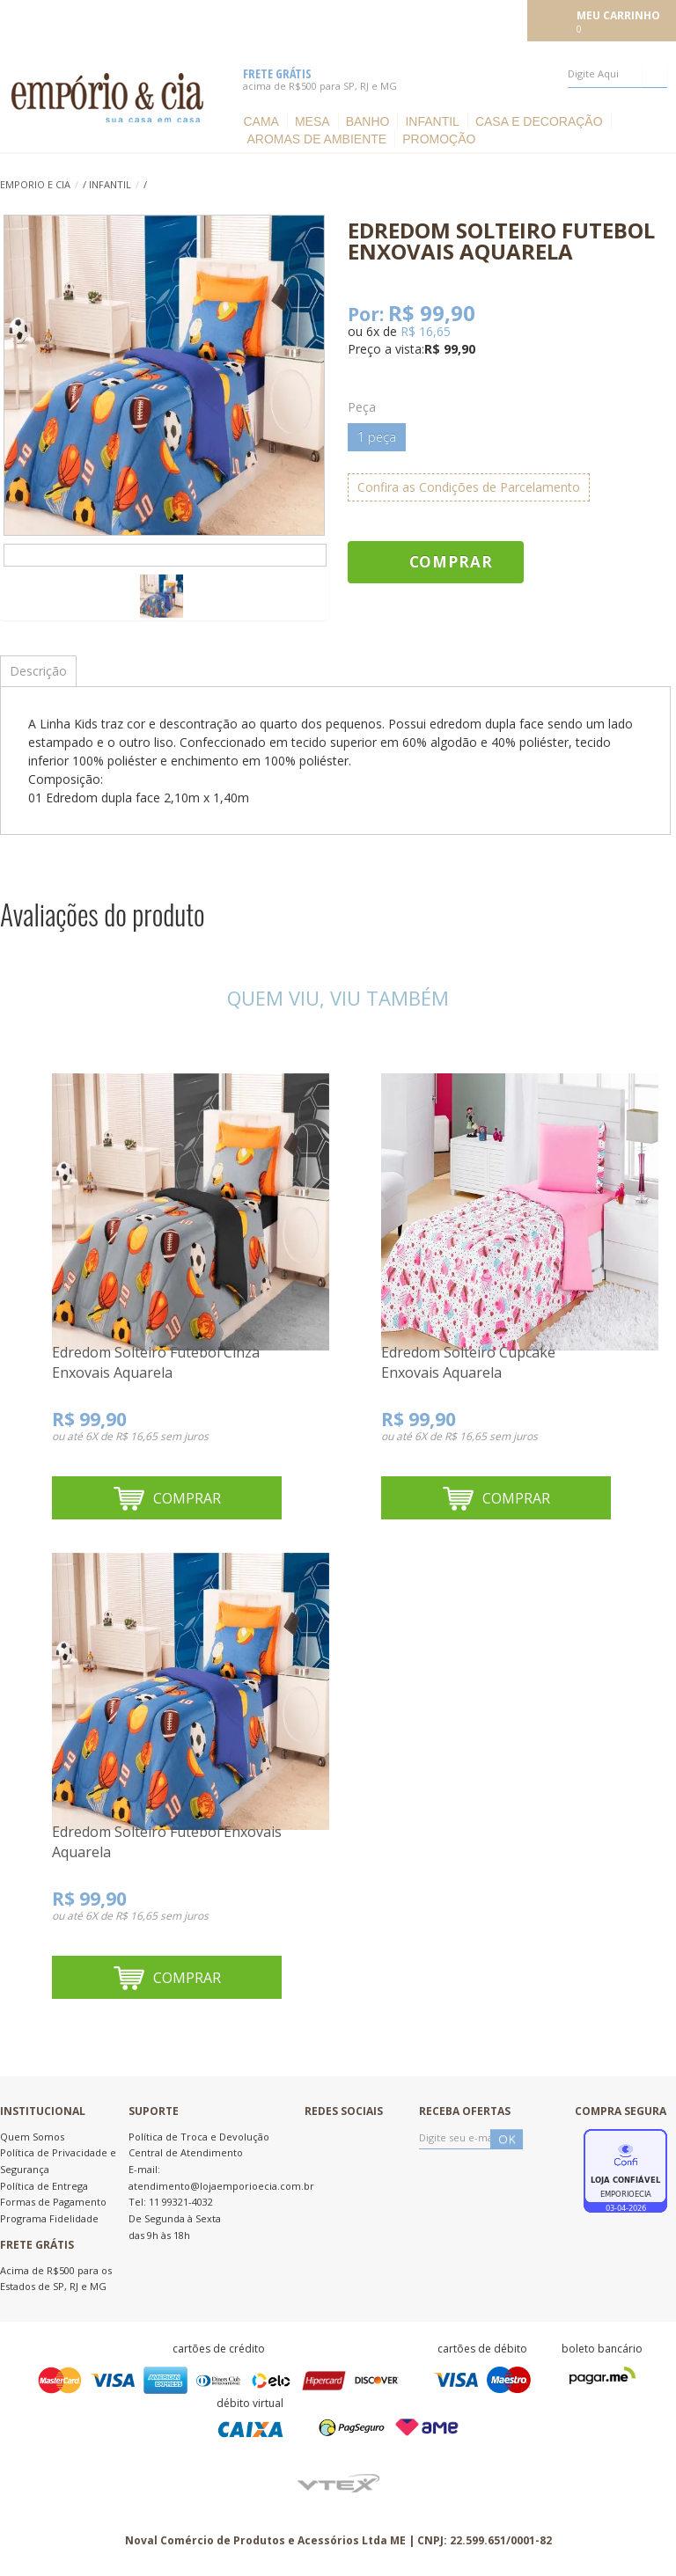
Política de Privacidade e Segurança (58, 2161)
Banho (368, 121)
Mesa (312, 121)
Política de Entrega (44, 2185)
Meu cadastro (483, 19)
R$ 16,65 (425, 331)
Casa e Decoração (539, 121)
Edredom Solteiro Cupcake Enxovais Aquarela (468, 1363)
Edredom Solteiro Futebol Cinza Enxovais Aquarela (156, 1363)
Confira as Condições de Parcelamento (468, 487)
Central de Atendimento (186, 2152)
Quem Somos (32, 2136)
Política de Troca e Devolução (199, 2136)
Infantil (432, 121)
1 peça (376, 436)
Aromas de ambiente (316, 139)
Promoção (438, 139)
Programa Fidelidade (49, 2218)
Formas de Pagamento (53, 2201)
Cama (260, 121)
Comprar (451, 562)
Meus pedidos (395, 19)
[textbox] (617, 74)
